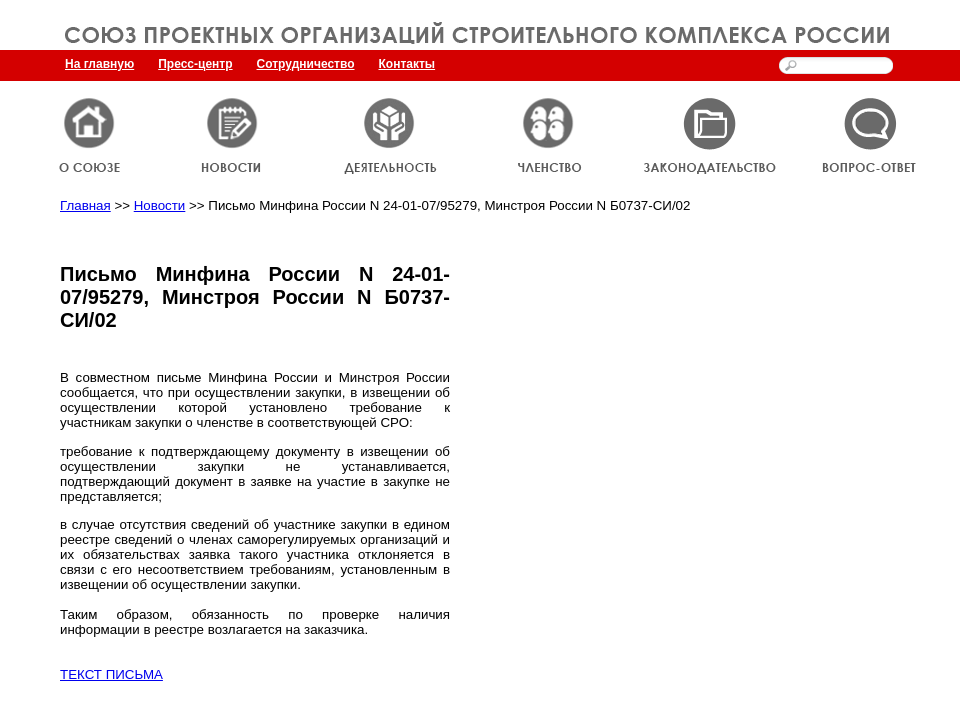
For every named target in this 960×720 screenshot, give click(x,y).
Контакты (407, 64)
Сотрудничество (306, 64)
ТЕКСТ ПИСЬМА (111, 674)
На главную (99, 64)
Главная (85, 205)
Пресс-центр (195, 64)
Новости (160, 205)
